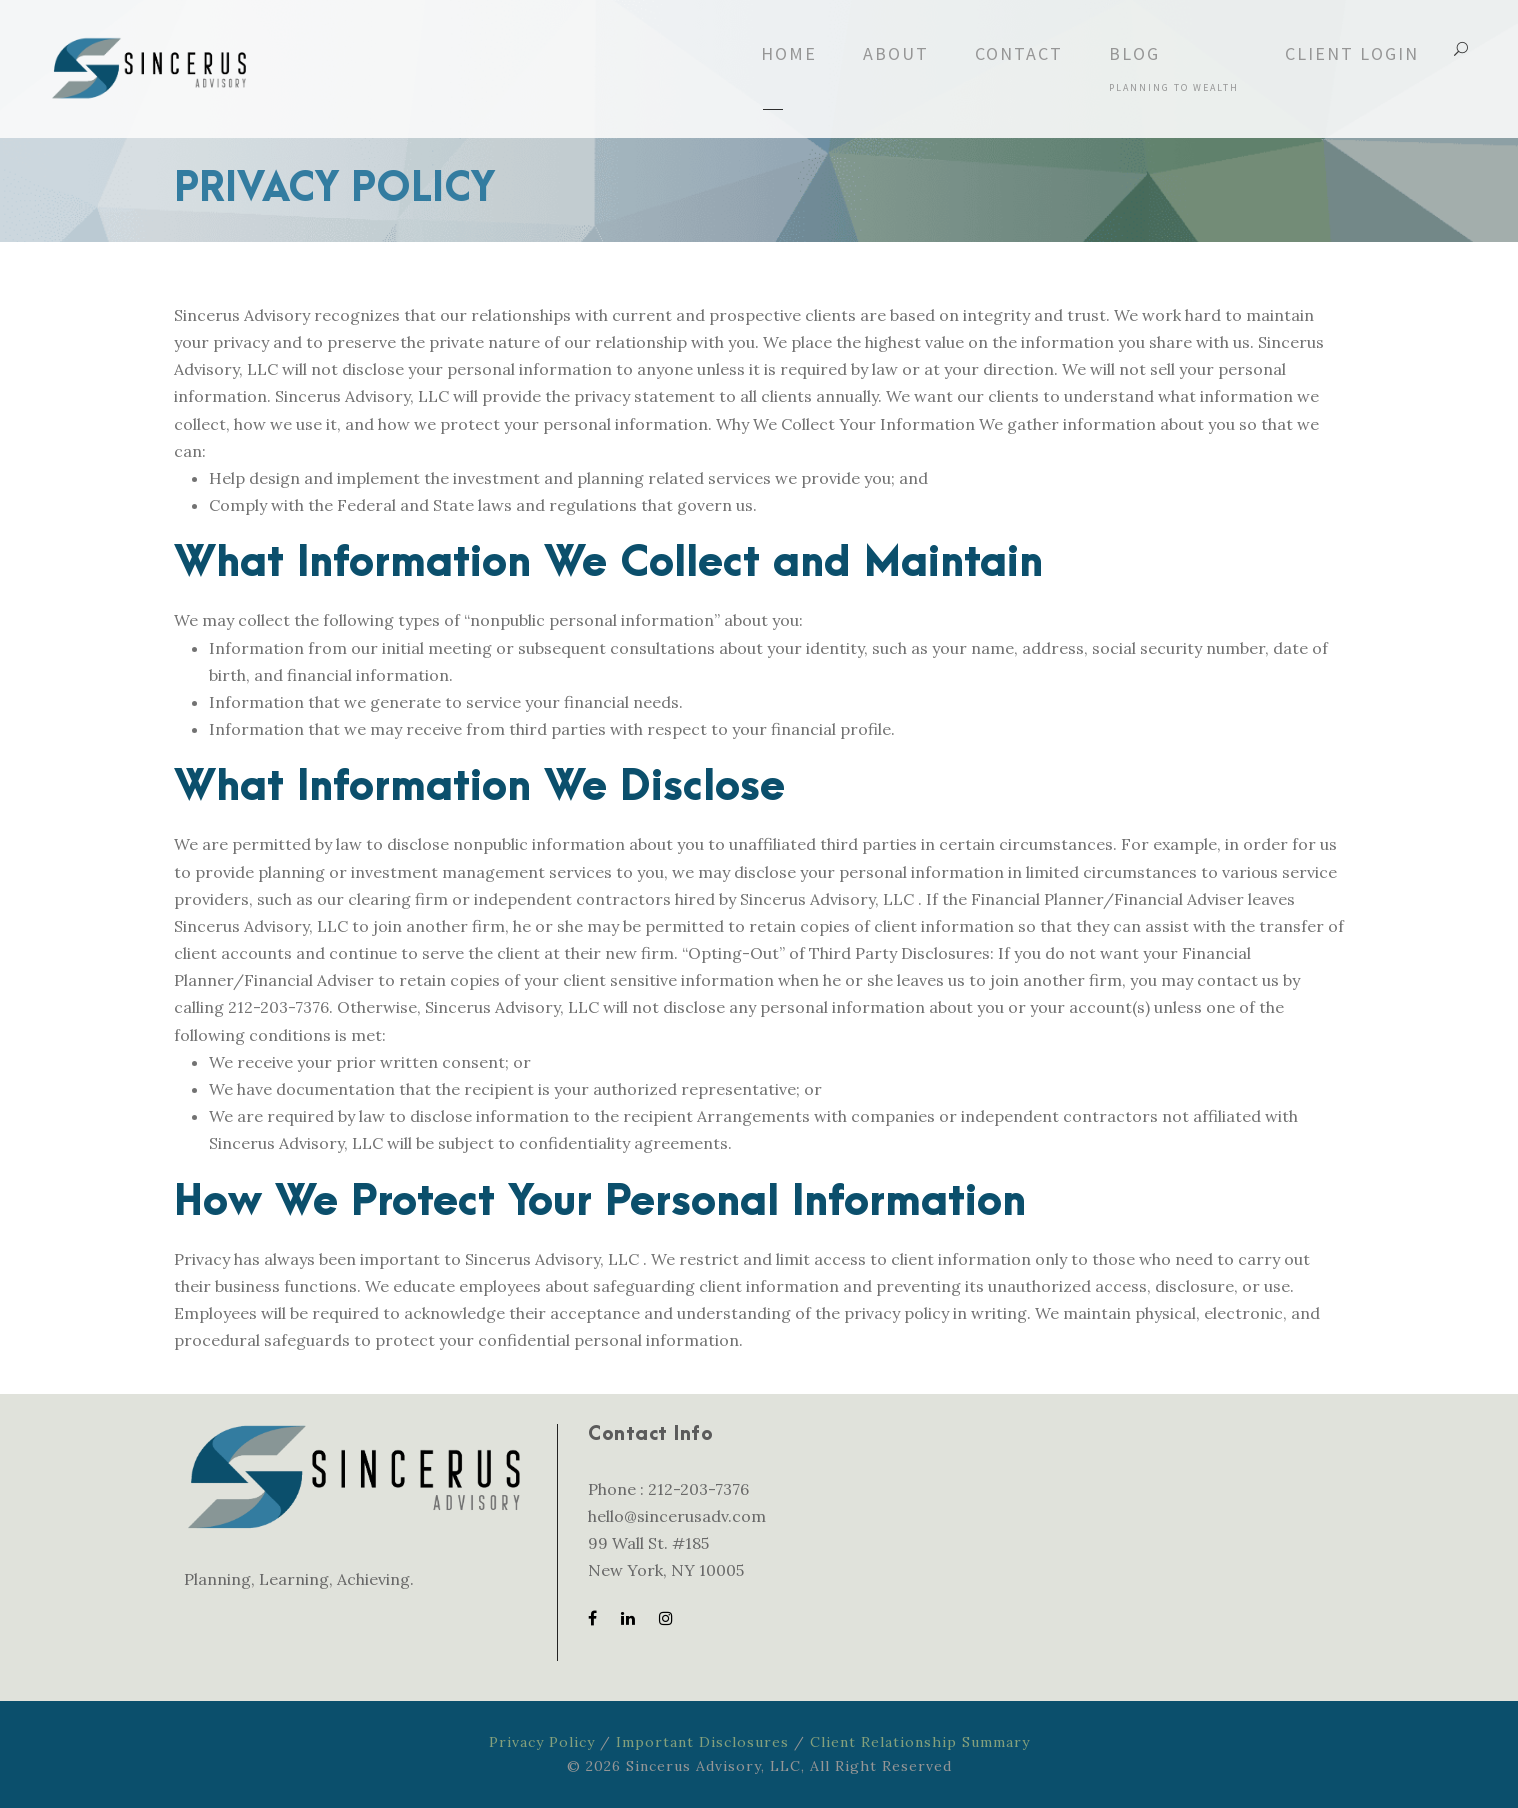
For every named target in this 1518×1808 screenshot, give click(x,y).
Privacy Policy (542, 1742)
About (896, 53)
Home (789, 53)
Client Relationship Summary (920, 1742)
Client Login (1352, 53)
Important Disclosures (702, 1742)
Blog (1174, 68)
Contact (1019, 53)
